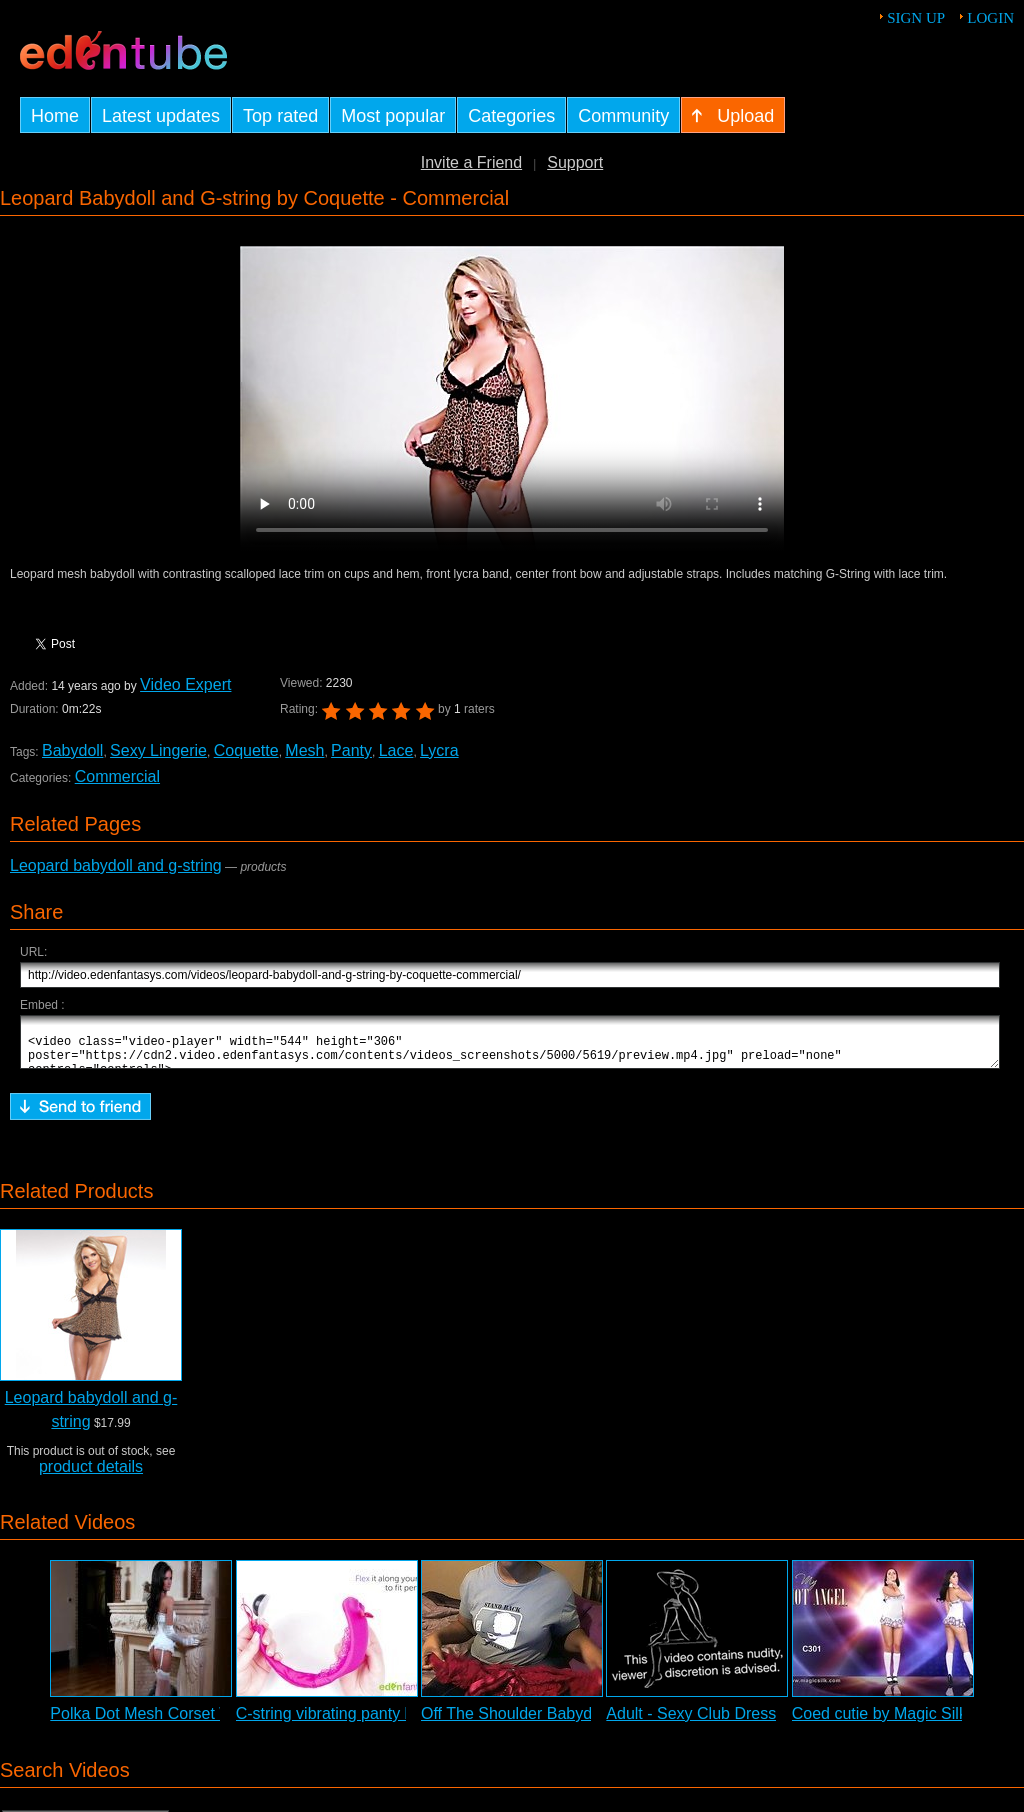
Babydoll (72, 750)
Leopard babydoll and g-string (116, 865)
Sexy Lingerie (158, 750)
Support (575, 162)
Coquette (246, 750)
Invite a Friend (471, 162)
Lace (396, 750)
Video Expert (185, 684)
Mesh (304, 750)
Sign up (916, 18)
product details (91, 1475)
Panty (351, 750)
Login (990, 18)
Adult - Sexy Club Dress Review (719, 1722)
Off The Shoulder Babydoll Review (543, 1722)
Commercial (117, 776)
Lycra (439, 750)
